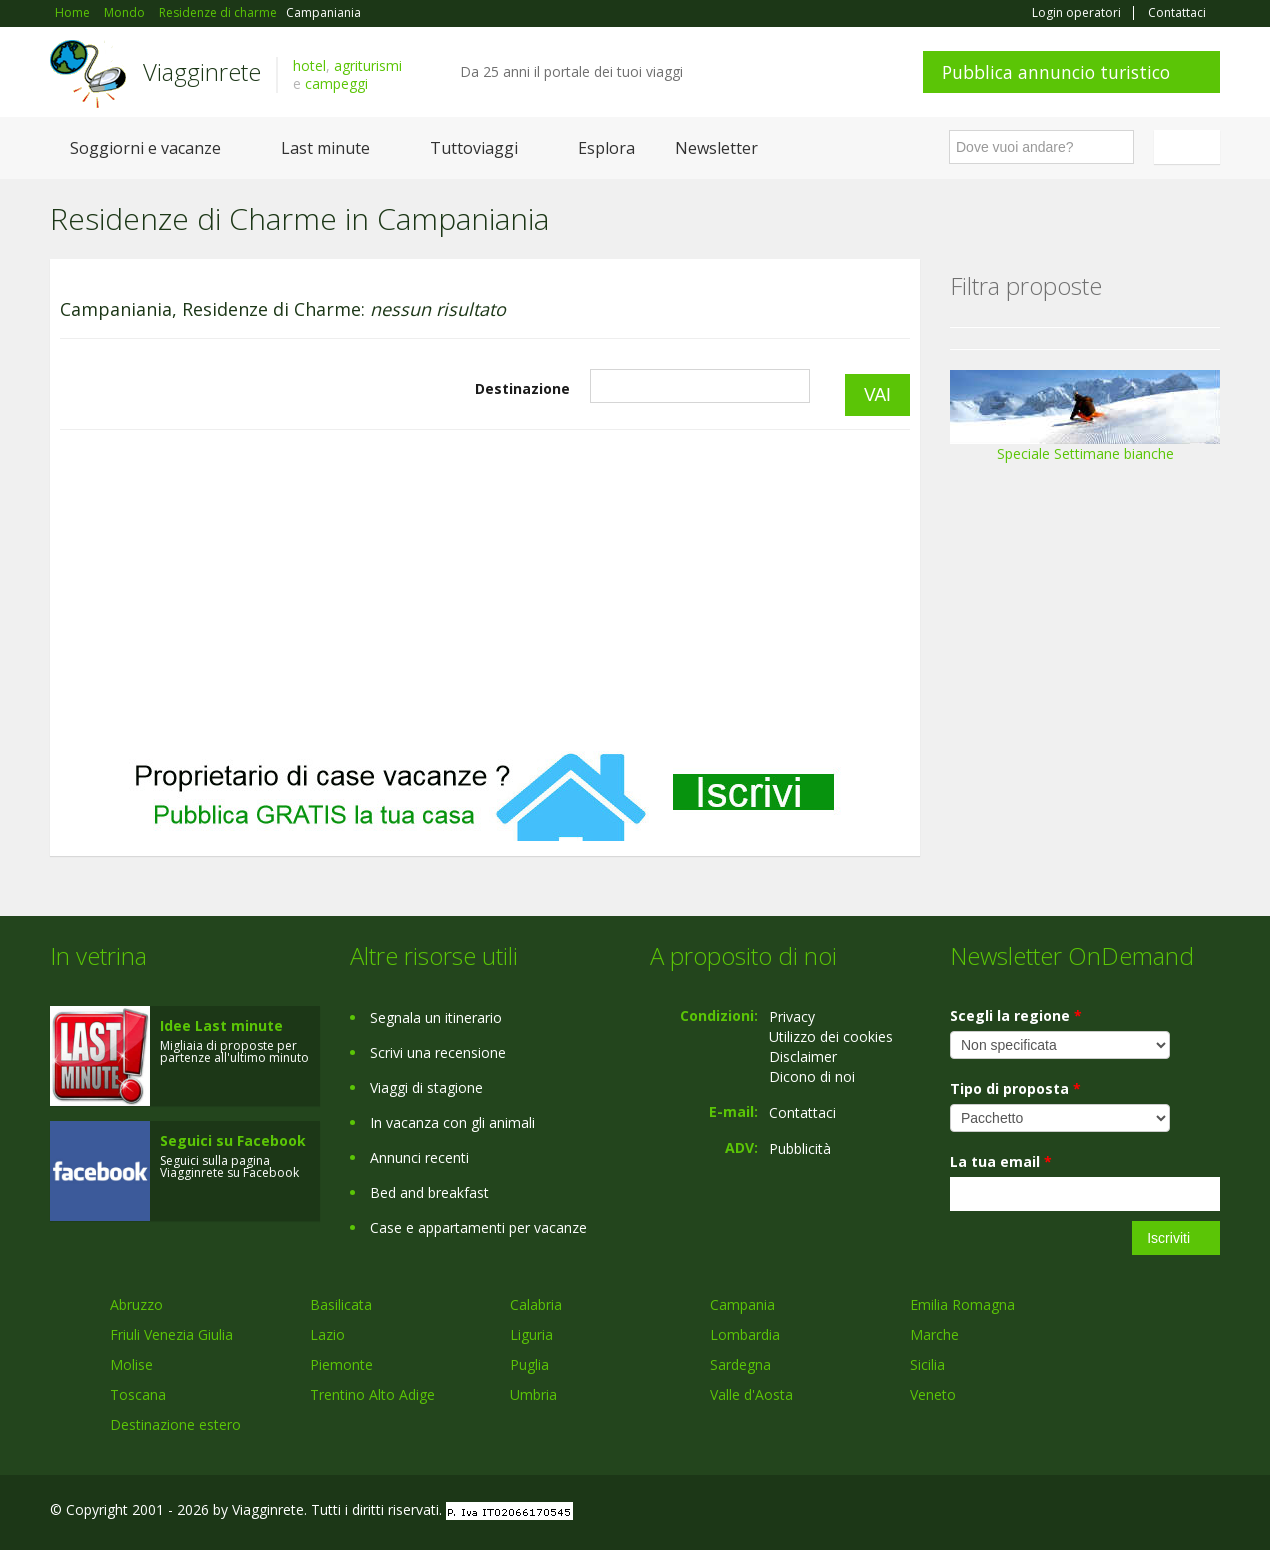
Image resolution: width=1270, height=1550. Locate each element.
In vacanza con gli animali (452, 1122)
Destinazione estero (175, 1424)
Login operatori (1076, 13)
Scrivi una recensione (438, 1052)
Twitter (1162, 1512)
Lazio (327, 1334)
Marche (934, 1334)
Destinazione (522, 388)
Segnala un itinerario (436, 1017)
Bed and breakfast (429, 1192)
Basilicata (341, 1304)
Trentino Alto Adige (372, 1394)
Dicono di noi (812, 1076)
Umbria (533, 1394)
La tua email (1001, 1161)
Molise (131, 1364)
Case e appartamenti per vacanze (478, 1227)
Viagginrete (202, 71)
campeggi (336, 83)
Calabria (536, 1304)
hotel (309, 65)
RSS (1209, 1512)
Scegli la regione (1016, 1015)
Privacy (792, 1016)
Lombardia (745, 1334)
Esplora (606, 148)
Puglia (529, 1364)
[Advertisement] (485, 591)
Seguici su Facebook (233, 1140)
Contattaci (1177, 13)
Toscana (138, 1394)
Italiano (1190, 147)
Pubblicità (800, 1148)
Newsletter (716, 148)
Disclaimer (803, 1056)
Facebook (1069, 1512)
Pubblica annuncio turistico (1056, 72)
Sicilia (927, 1364)
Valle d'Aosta (751, 1394)
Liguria (531, 1334)
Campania (742, 1304)
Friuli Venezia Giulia (171, 1334)
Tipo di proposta (1015, 1088)
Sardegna (740, 1364)
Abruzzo (136, 1304)
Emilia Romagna (962, 1304)
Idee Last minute (221, 1025)
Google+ (1112, 1512)
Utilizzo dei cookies (831, 1036)
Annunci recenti (419, 1157)
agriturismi (368, 65)
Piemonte (341, 1364)
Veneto (933, 1394)
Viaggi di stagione (426, 1087)
